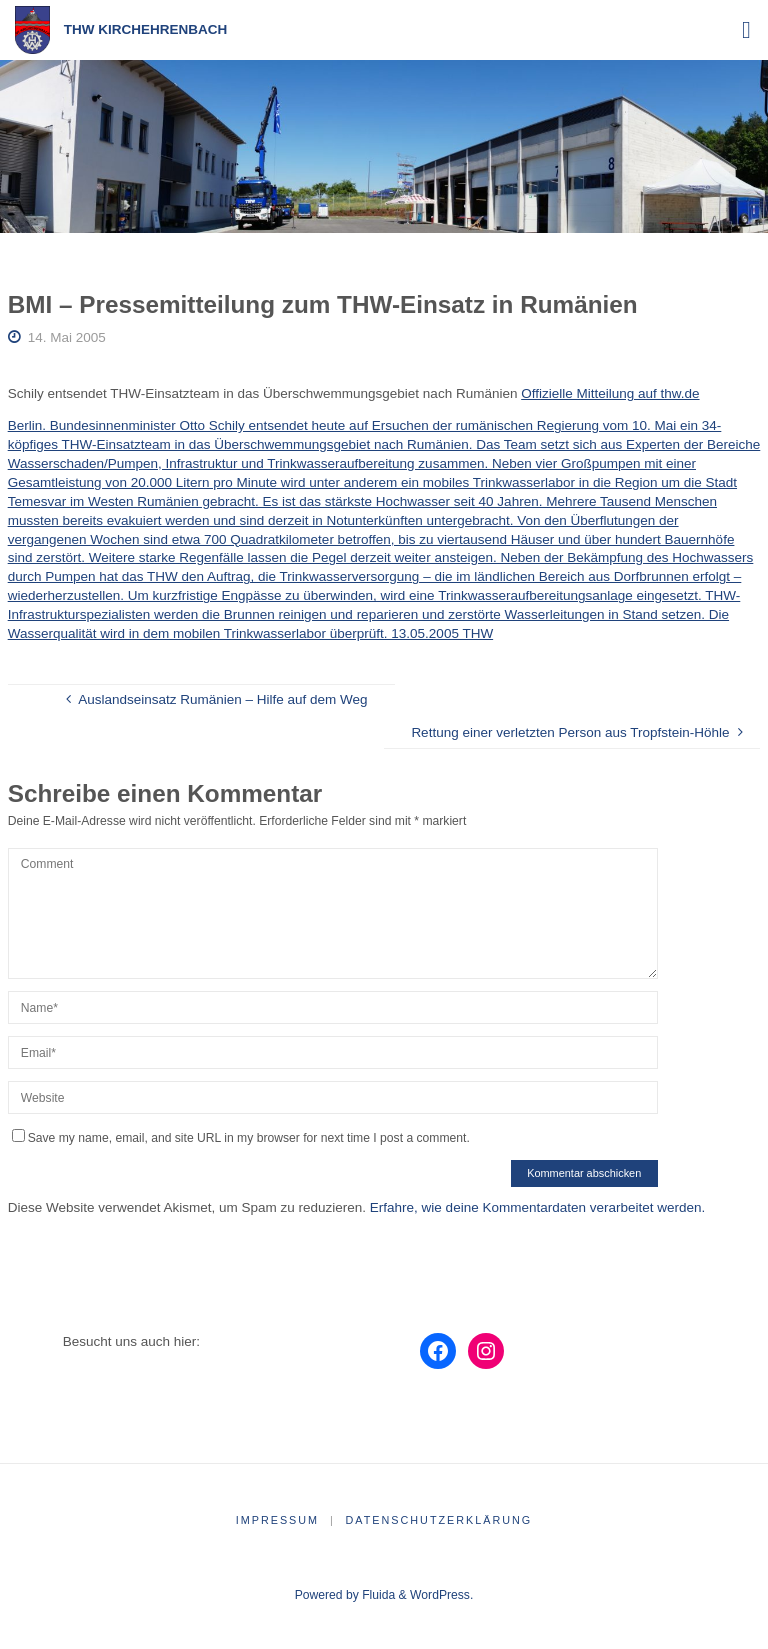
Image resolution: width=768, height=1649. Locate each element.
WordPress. (441, 1595)
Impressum (277, 1520)
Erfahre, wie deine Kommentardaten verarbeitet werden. (537, 1207)
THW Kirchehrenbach (146, 29)
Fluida (377, 1595)
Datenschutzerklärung (439, 1520)
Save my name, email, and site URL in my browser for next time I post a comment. (241, 1138)
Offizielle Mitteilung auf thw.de (610, 393)
